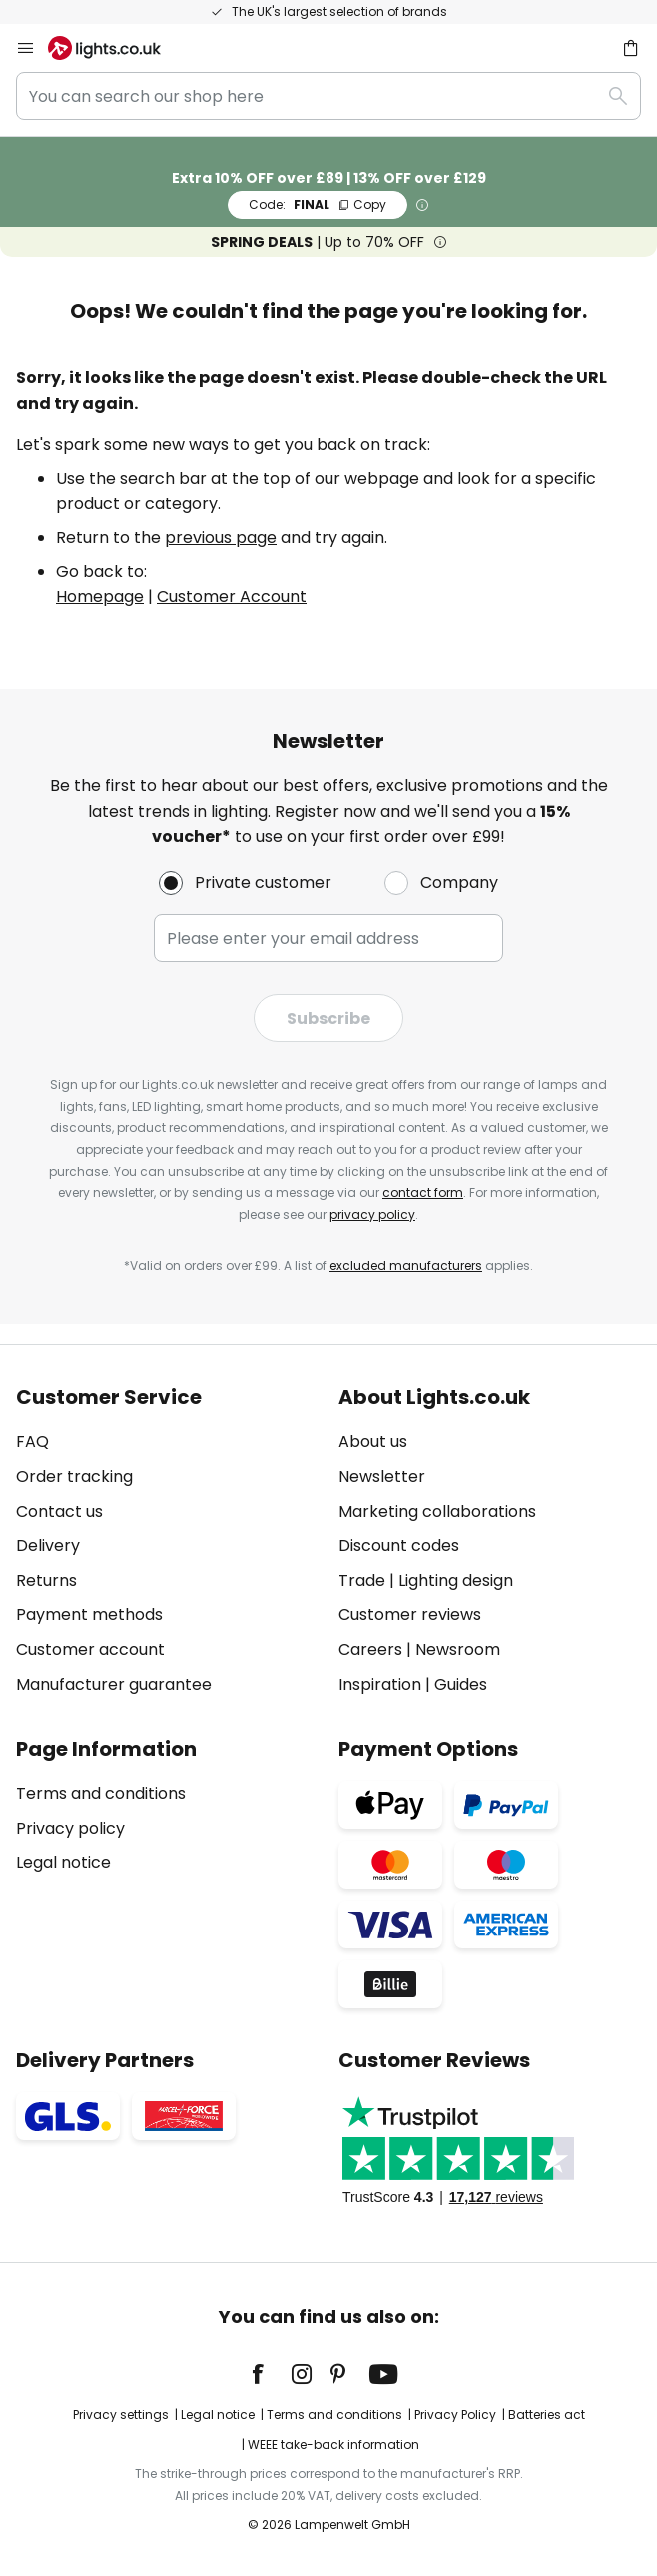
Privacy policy (70, 1828)
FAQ (32, 1441)
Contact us (59, 1511)
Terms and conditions (101, 1793)
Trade (361, 1580)
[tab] (167, 1541)
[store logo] (116, 48)
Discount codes (398, 1545)
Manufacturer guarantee (114, 1684)
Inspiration (379, 1684)
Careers (370, 1649)
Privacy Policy (455, 2414)
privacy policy (372, 1214)
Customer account (90, 1649)
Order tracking (74, 1476)
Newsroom (457, 1649)
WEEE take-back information (333, 2444)
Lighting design (455, 1580)
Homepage (100, 596)
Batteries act (546, 2414)
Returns (46, 1580)
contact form (422, 1192)
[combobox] (328, 96)
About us (372, 1441)
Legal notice (63, 1862)
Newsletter (381, 1476)
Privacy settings (121, 2414)
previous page (221, 537)
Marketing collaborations (437, 1511)
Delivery (48, 1545)
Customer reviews (409, 1614)
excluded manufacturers (405, 1265)
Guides (460, 1684)
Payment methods (89, 1614)
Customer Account (232, 596)
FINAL (317, 204)
